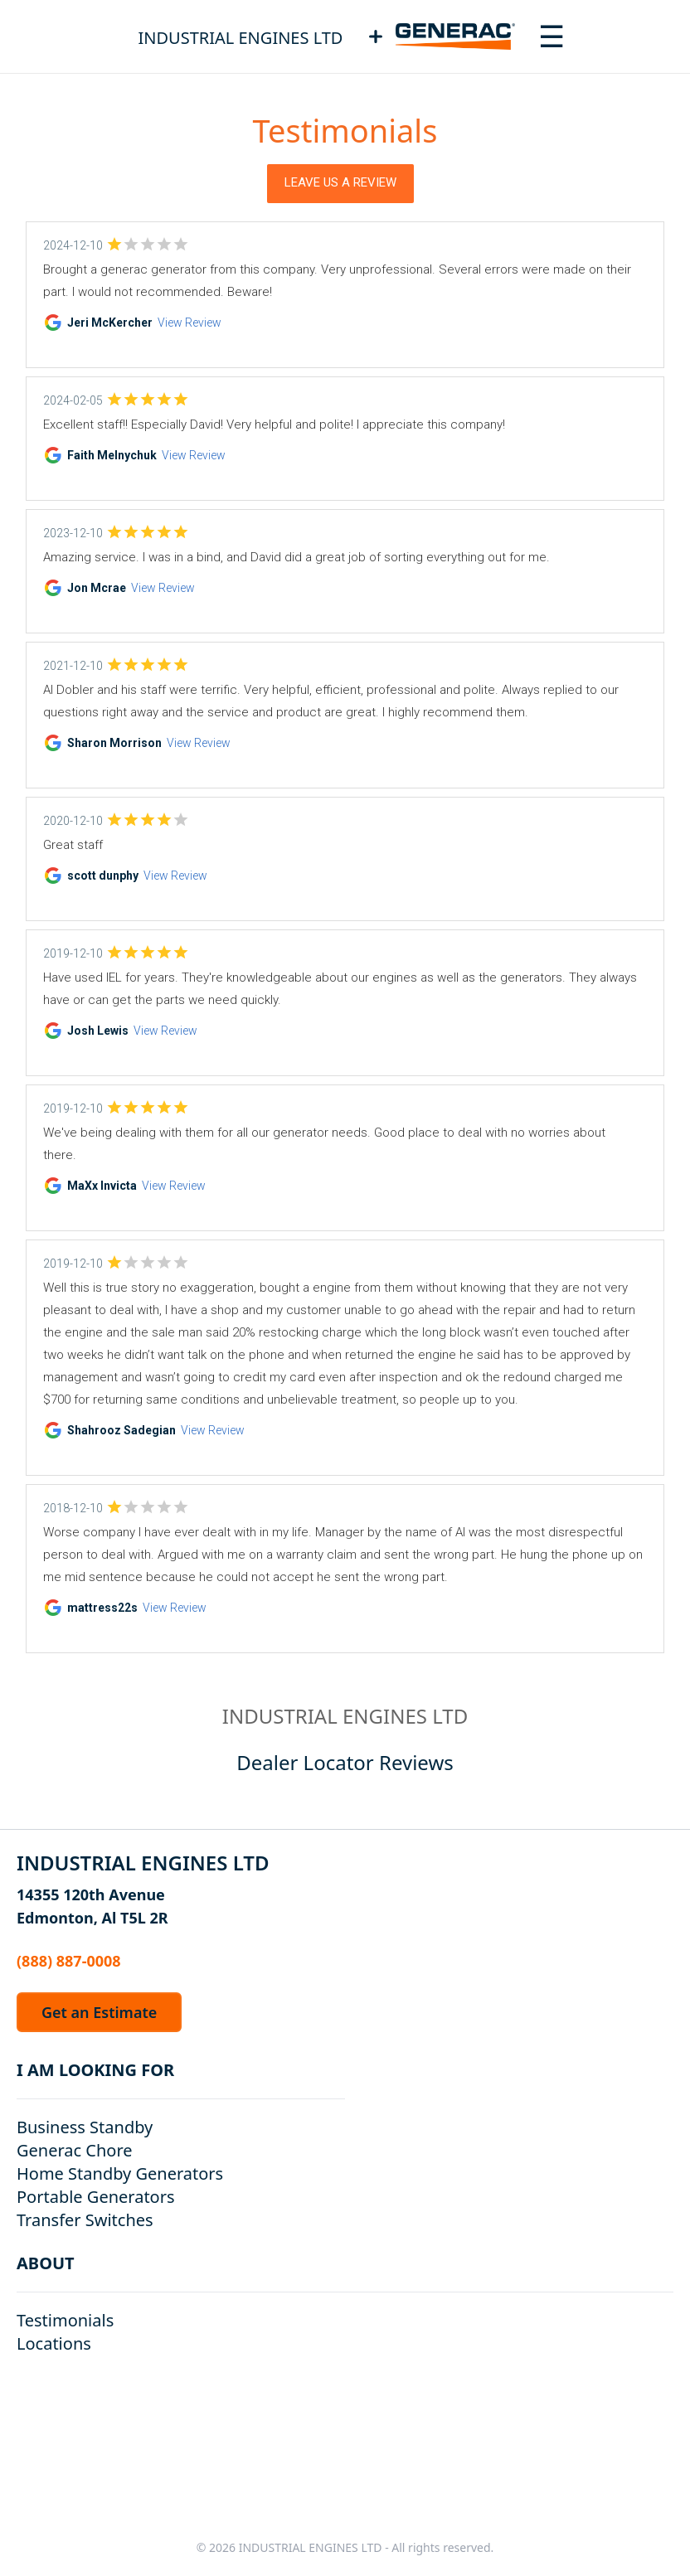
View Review (189, 322)
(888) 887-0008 (69, 1961)
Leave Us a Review (340, 182)
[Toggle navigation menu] (551, 36)
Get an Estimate (99, 2012)
